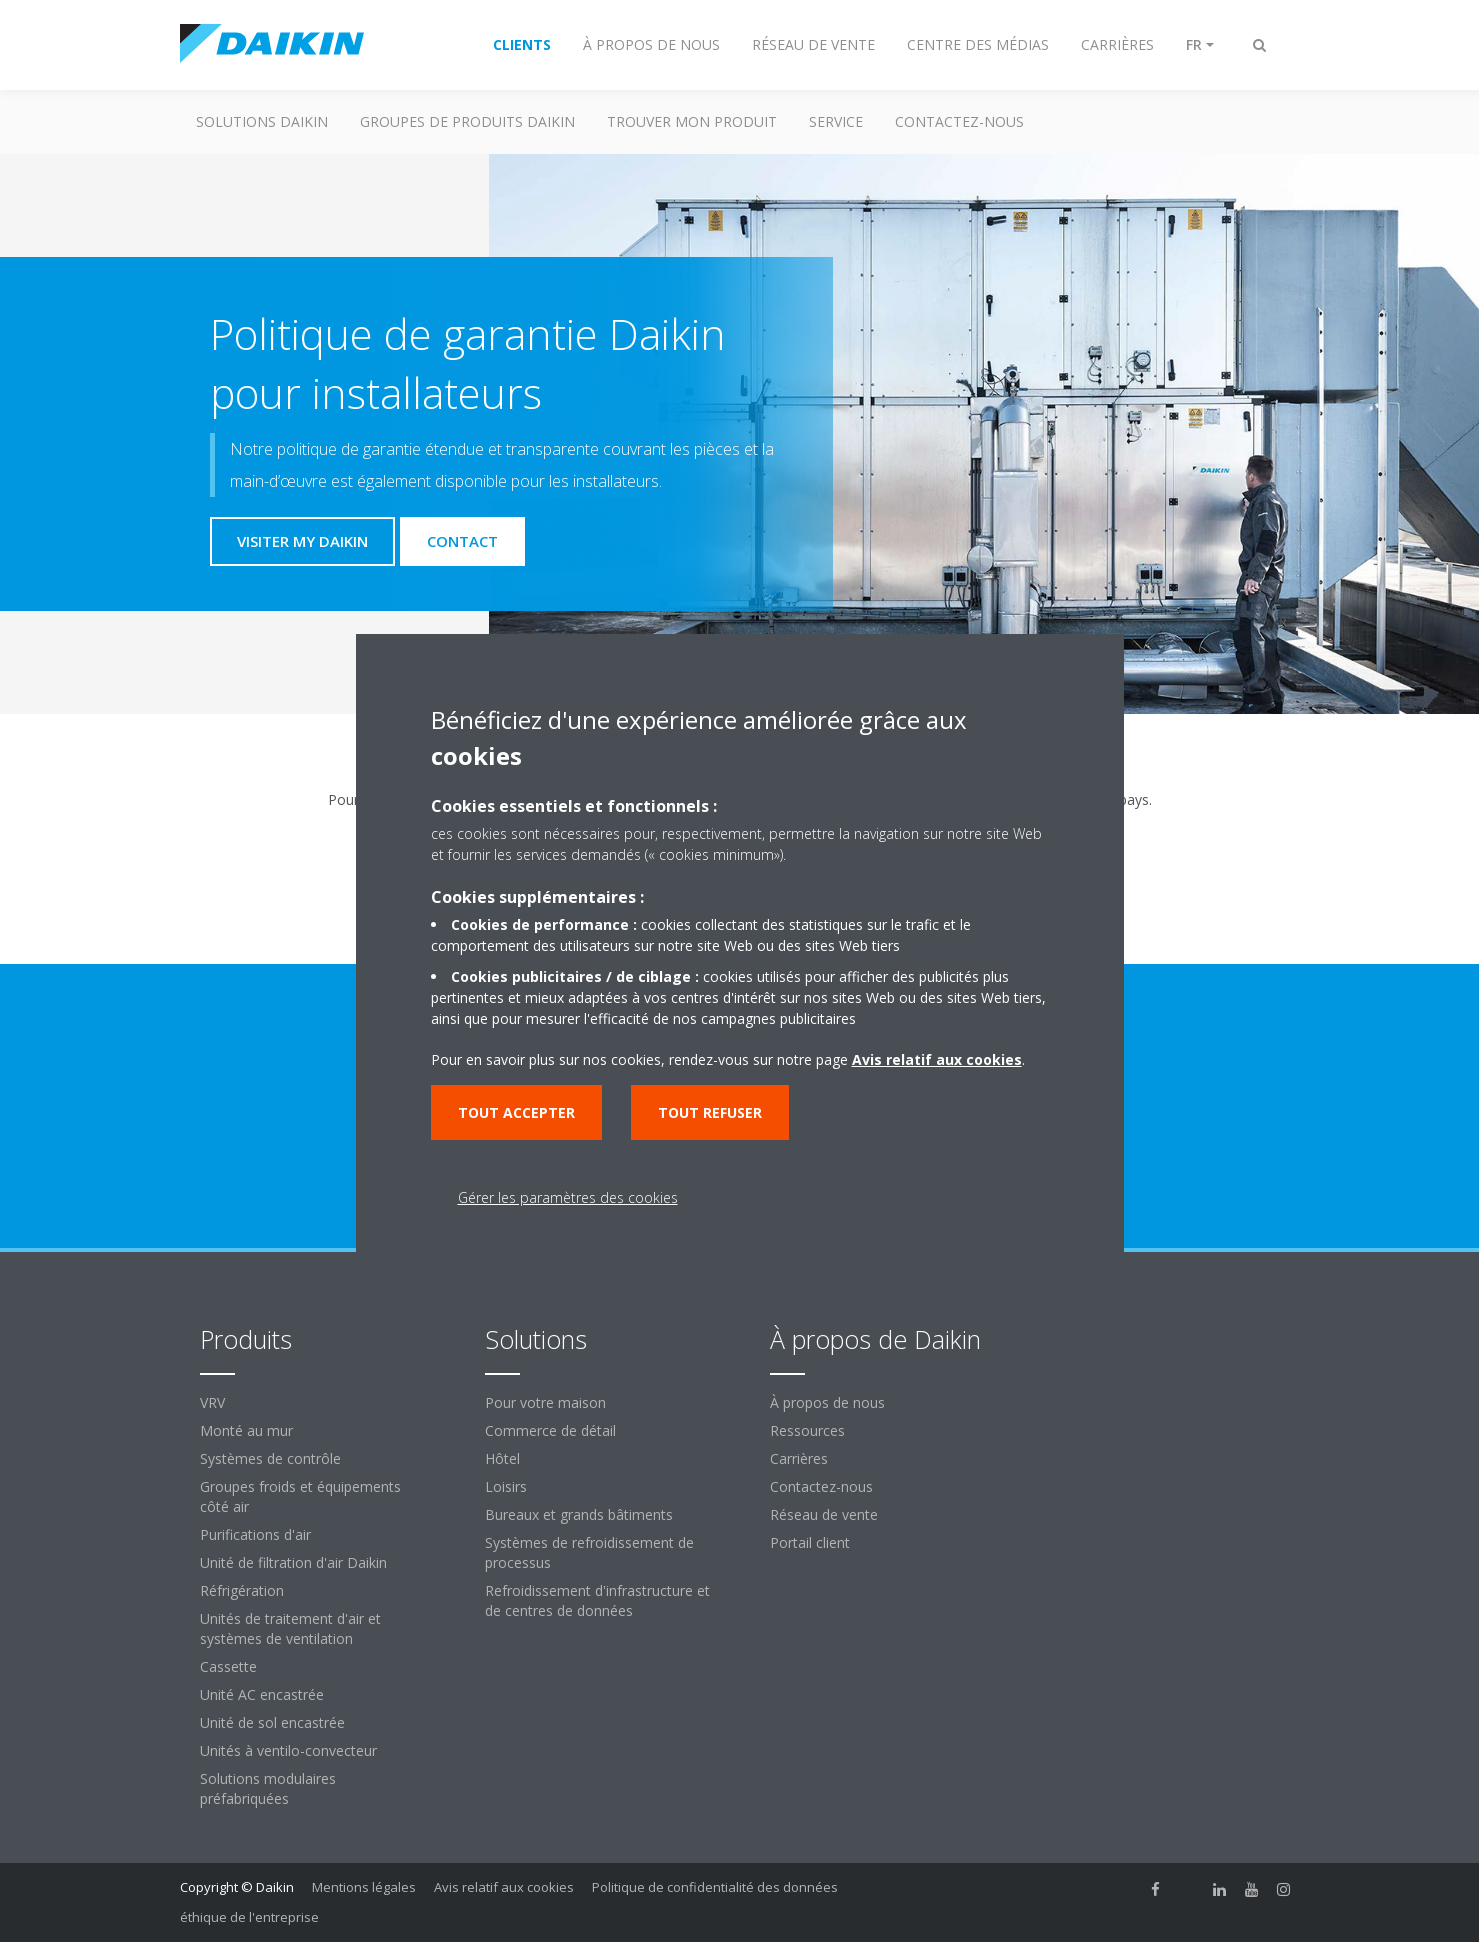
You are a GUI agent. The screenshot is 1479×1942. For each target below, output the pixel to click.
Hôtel (502, 1458)
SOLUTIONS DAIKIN (262, 121)
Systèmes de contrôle (270, 1458)
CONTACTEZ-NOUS (959, 121)
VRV (212, 1402)
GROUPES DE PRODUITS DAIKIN (467, 121)
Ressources (807, 1430)
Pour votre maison (545, 1402)
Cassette (228, 1666)
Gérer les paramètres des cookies (568, 1197)
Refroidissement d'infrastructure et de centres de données (597, 1600)
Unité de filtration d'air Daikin (293, 1562)
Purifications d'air (255, 1534)
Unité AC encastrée (262, 1694)
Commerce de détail (550, 1430)
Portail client (810, 1542)
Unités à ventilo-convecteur (288, 1750)
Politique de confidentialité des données (715, 1887)
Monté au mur (246, 1430)
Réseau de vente (824, 1514)
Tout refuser (710, 1112)
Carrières (799, 1458)
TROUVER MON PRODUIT (692, 121)
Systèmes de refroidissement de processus (589, 1552)
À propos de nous (827, 1402)
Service (836, 121)
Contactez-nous (821, 1486)
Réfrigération (242, 1590)
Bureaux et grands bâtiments (579, 1514)
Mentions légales (364, 1887)
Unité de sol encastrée (272, 1722)
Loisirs (506, 1486)
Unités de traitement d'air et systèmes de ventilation (290, 1628)
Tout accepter (516, 1112)
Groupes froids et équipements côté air (300, 1496)
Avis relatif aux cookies (504, 1887)
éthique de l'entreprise (249, 1917)
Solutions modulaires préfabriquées (268, 1788)
